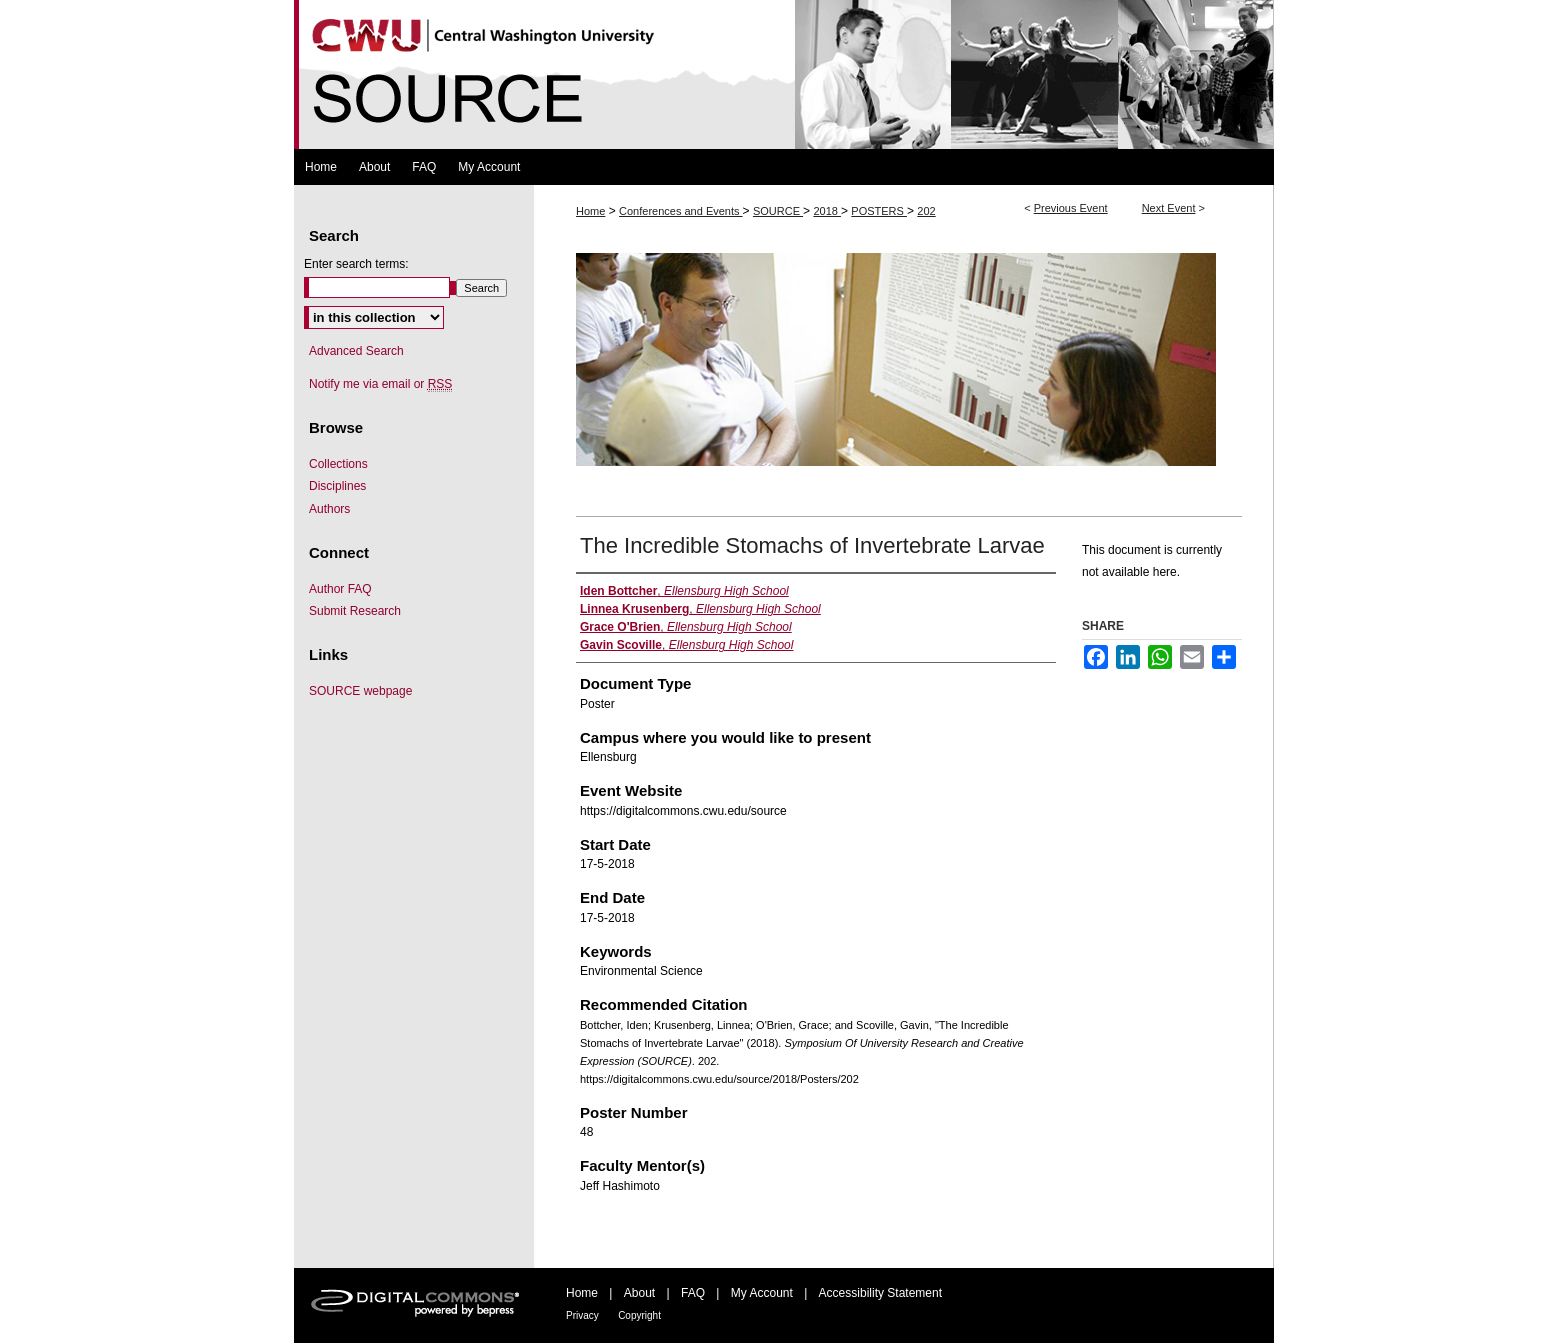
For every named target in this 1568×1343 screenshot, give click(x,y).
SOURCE (778, 211)
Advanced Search (356, 351)
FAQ (693, 1293)
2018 (827, 211)
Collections (338, 464)
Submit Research (355, 611)
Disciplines (337, 486)
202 (926, 211)
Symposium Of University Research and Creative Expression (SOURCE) (784, 74)
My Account (762, 1293)
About (639, 1293)
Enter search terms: (356, 264)
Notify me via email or (380, 384)
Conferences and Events (681, 211)
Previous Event (1071, 208)
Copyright (639, 1315)
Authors (329, 509)
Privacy (582, 1315)
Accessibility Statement (880, 1293)
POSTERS (879, 211)
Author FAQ (340, 589)
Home (590, 211)
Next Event (1169, 208)
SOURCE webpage (360, 691)
